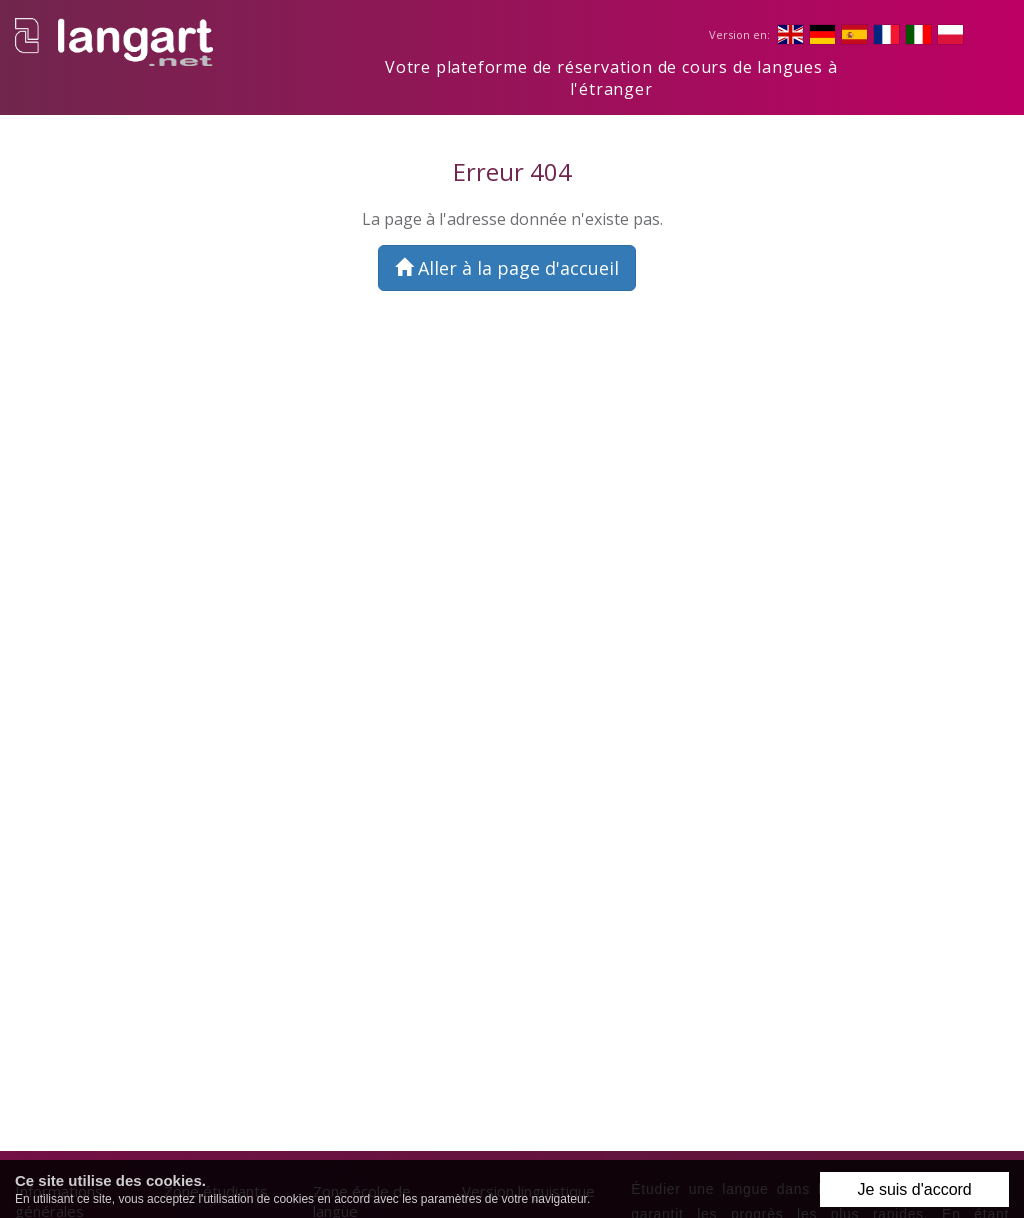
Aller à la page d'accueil (507, 268)
